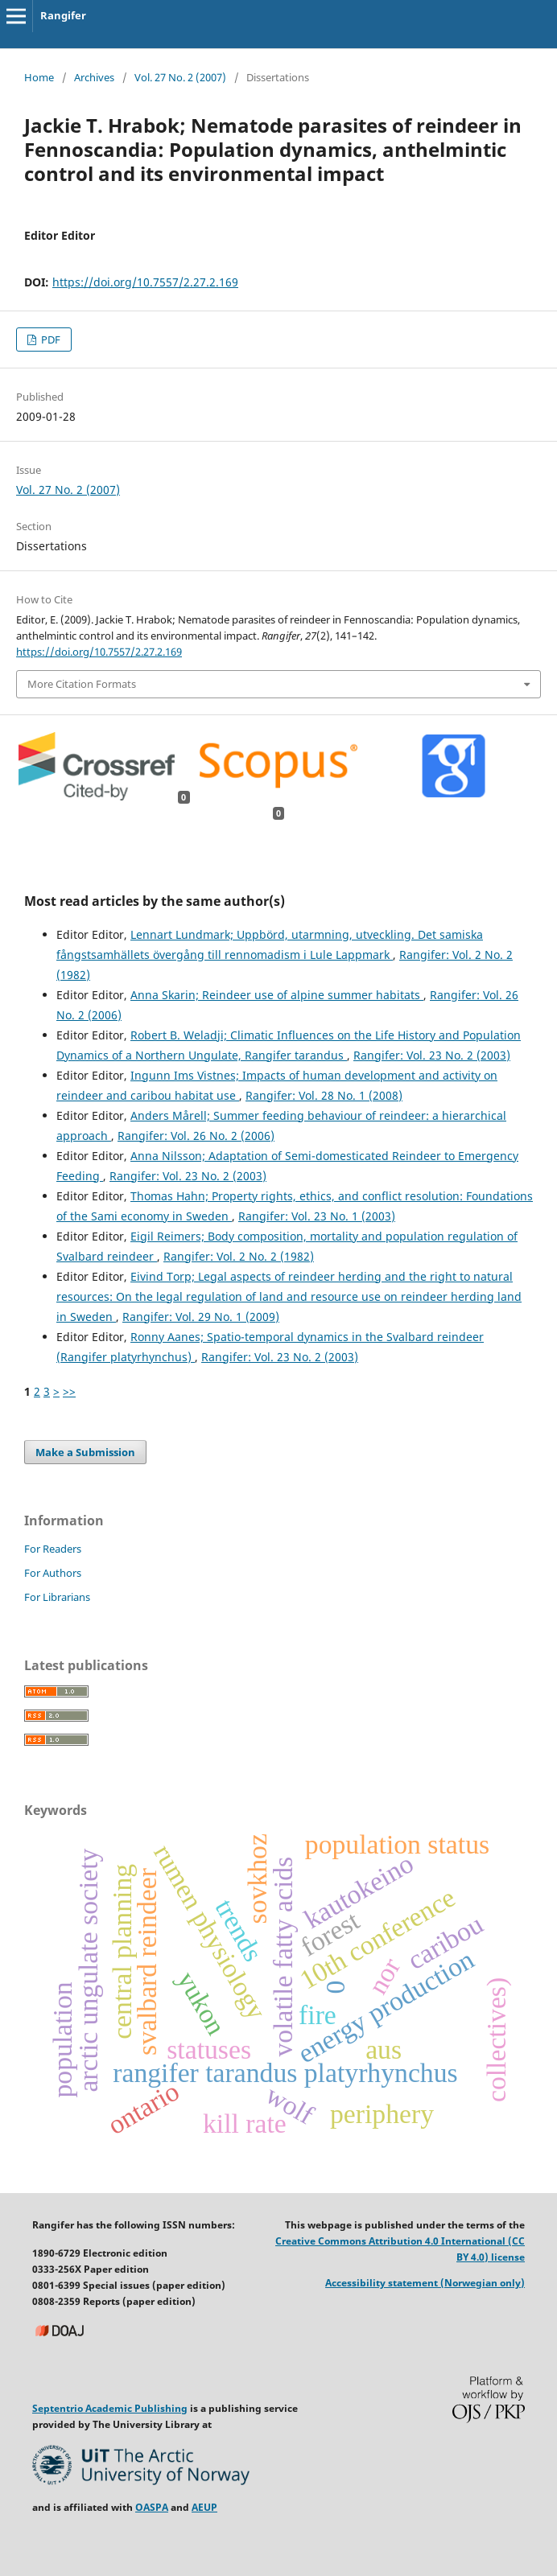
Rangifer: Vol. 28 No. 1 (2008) (323, 1095)
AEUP (204, 2507)
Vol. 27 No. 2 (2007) (180, 77)
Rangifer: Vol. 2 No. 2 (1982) (238, 1256)
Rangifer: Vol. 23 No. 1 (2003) (316, 1216)
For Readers (52, 1548)
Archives (94, 77)
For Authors (52, 1573)
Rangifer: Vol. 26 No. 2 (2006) (196, 1135)
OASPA (151, 2507)
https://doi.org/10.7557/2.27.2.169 (145, 282)
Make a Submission (85, 1452)
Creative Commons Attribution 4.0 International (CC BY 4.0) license (400, 2249)
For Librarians (57, 1597)
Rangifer (63, 15)
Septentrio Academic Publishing (110, 2408)
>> (69, 1391)
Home (39, 77)
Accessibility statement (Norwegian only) (425, 2283)
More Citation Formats (81, 684)
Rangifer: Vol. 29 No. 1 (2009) (200, 1316)
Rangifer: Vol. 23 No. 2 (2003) (431, 1055)
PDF (49, 339)
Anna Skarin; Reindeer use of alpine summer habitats (276, 994)
